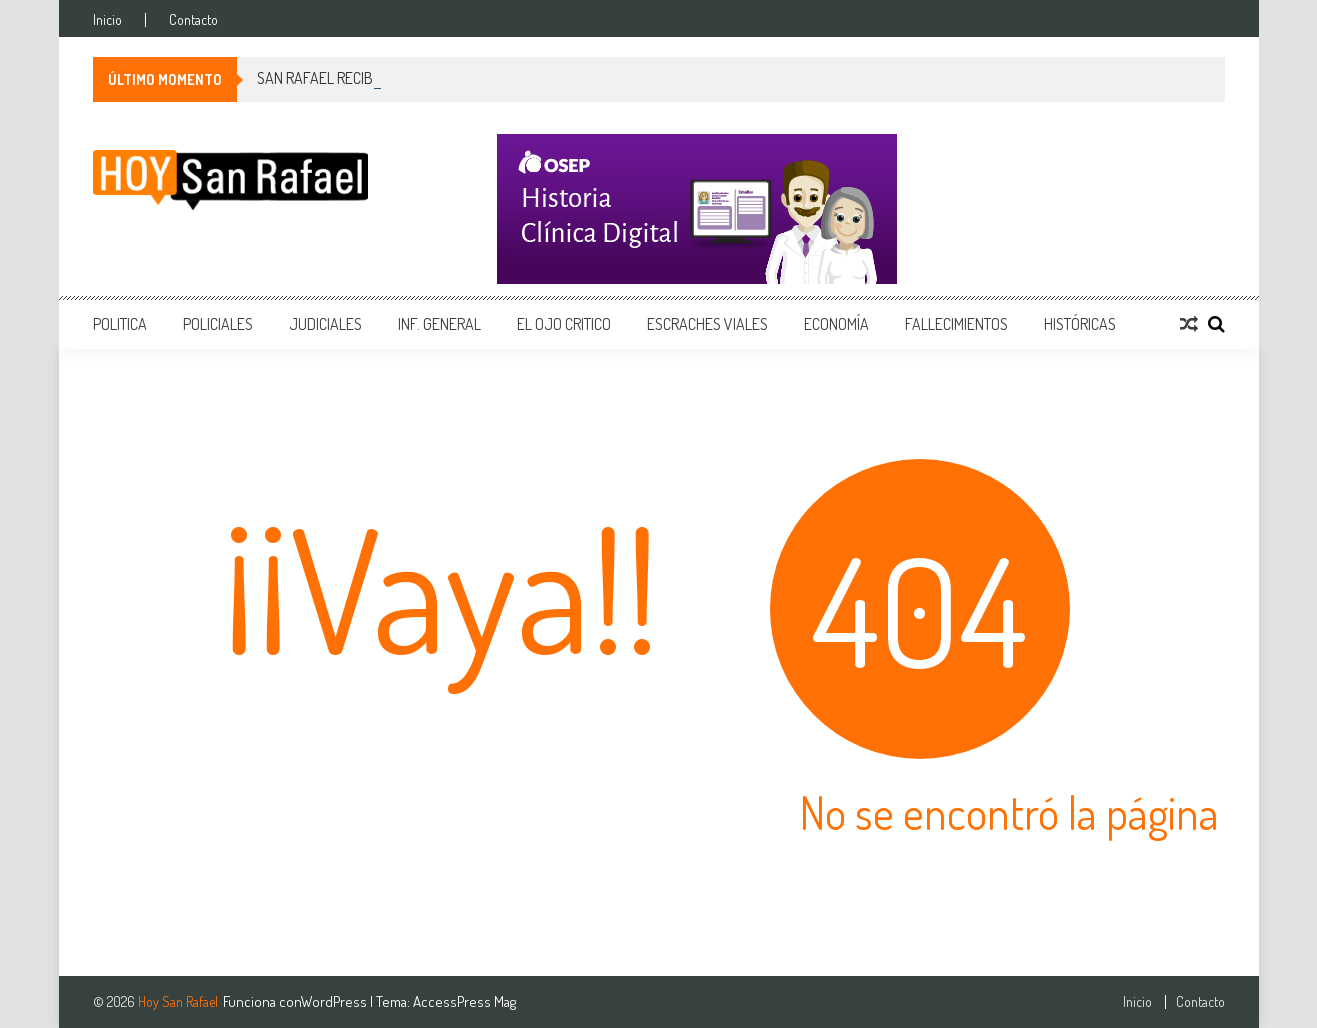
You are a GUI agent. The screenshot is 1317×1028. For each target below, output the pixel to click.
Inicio (107, 20)
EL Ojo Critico (564, 324)
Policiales (218, 324)
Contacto (193, 20)
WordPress (335, 1001)
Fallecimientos (956, 324)
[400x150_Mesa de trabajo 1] (861, 209)
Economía (836, 324)
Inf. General (439, 324)
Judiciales (325, 324)
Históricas (1080, 324)
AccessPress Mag (464, 1001)
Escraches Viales (707, 324)
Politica (120, 324)
